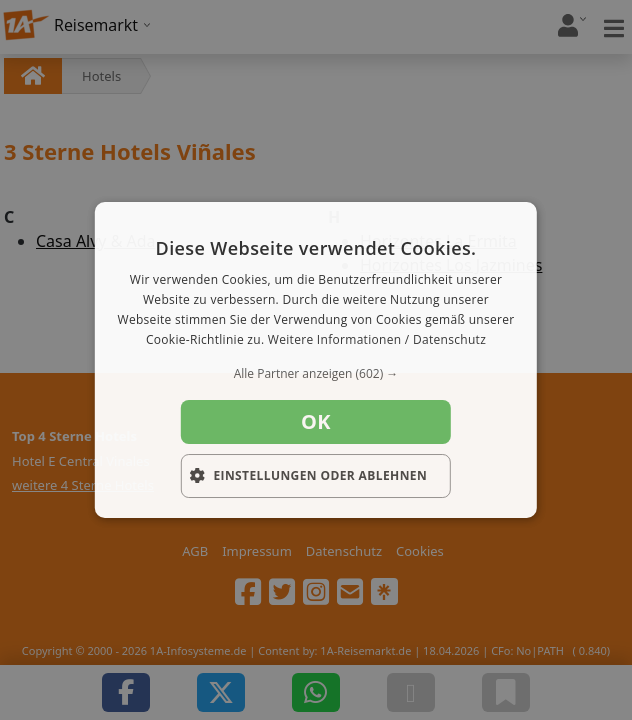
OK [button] (316, 421)
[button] (316, 374)
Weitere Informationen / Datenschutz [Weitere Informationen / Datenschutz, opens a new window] (377, 339)
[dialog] (316, 360)
